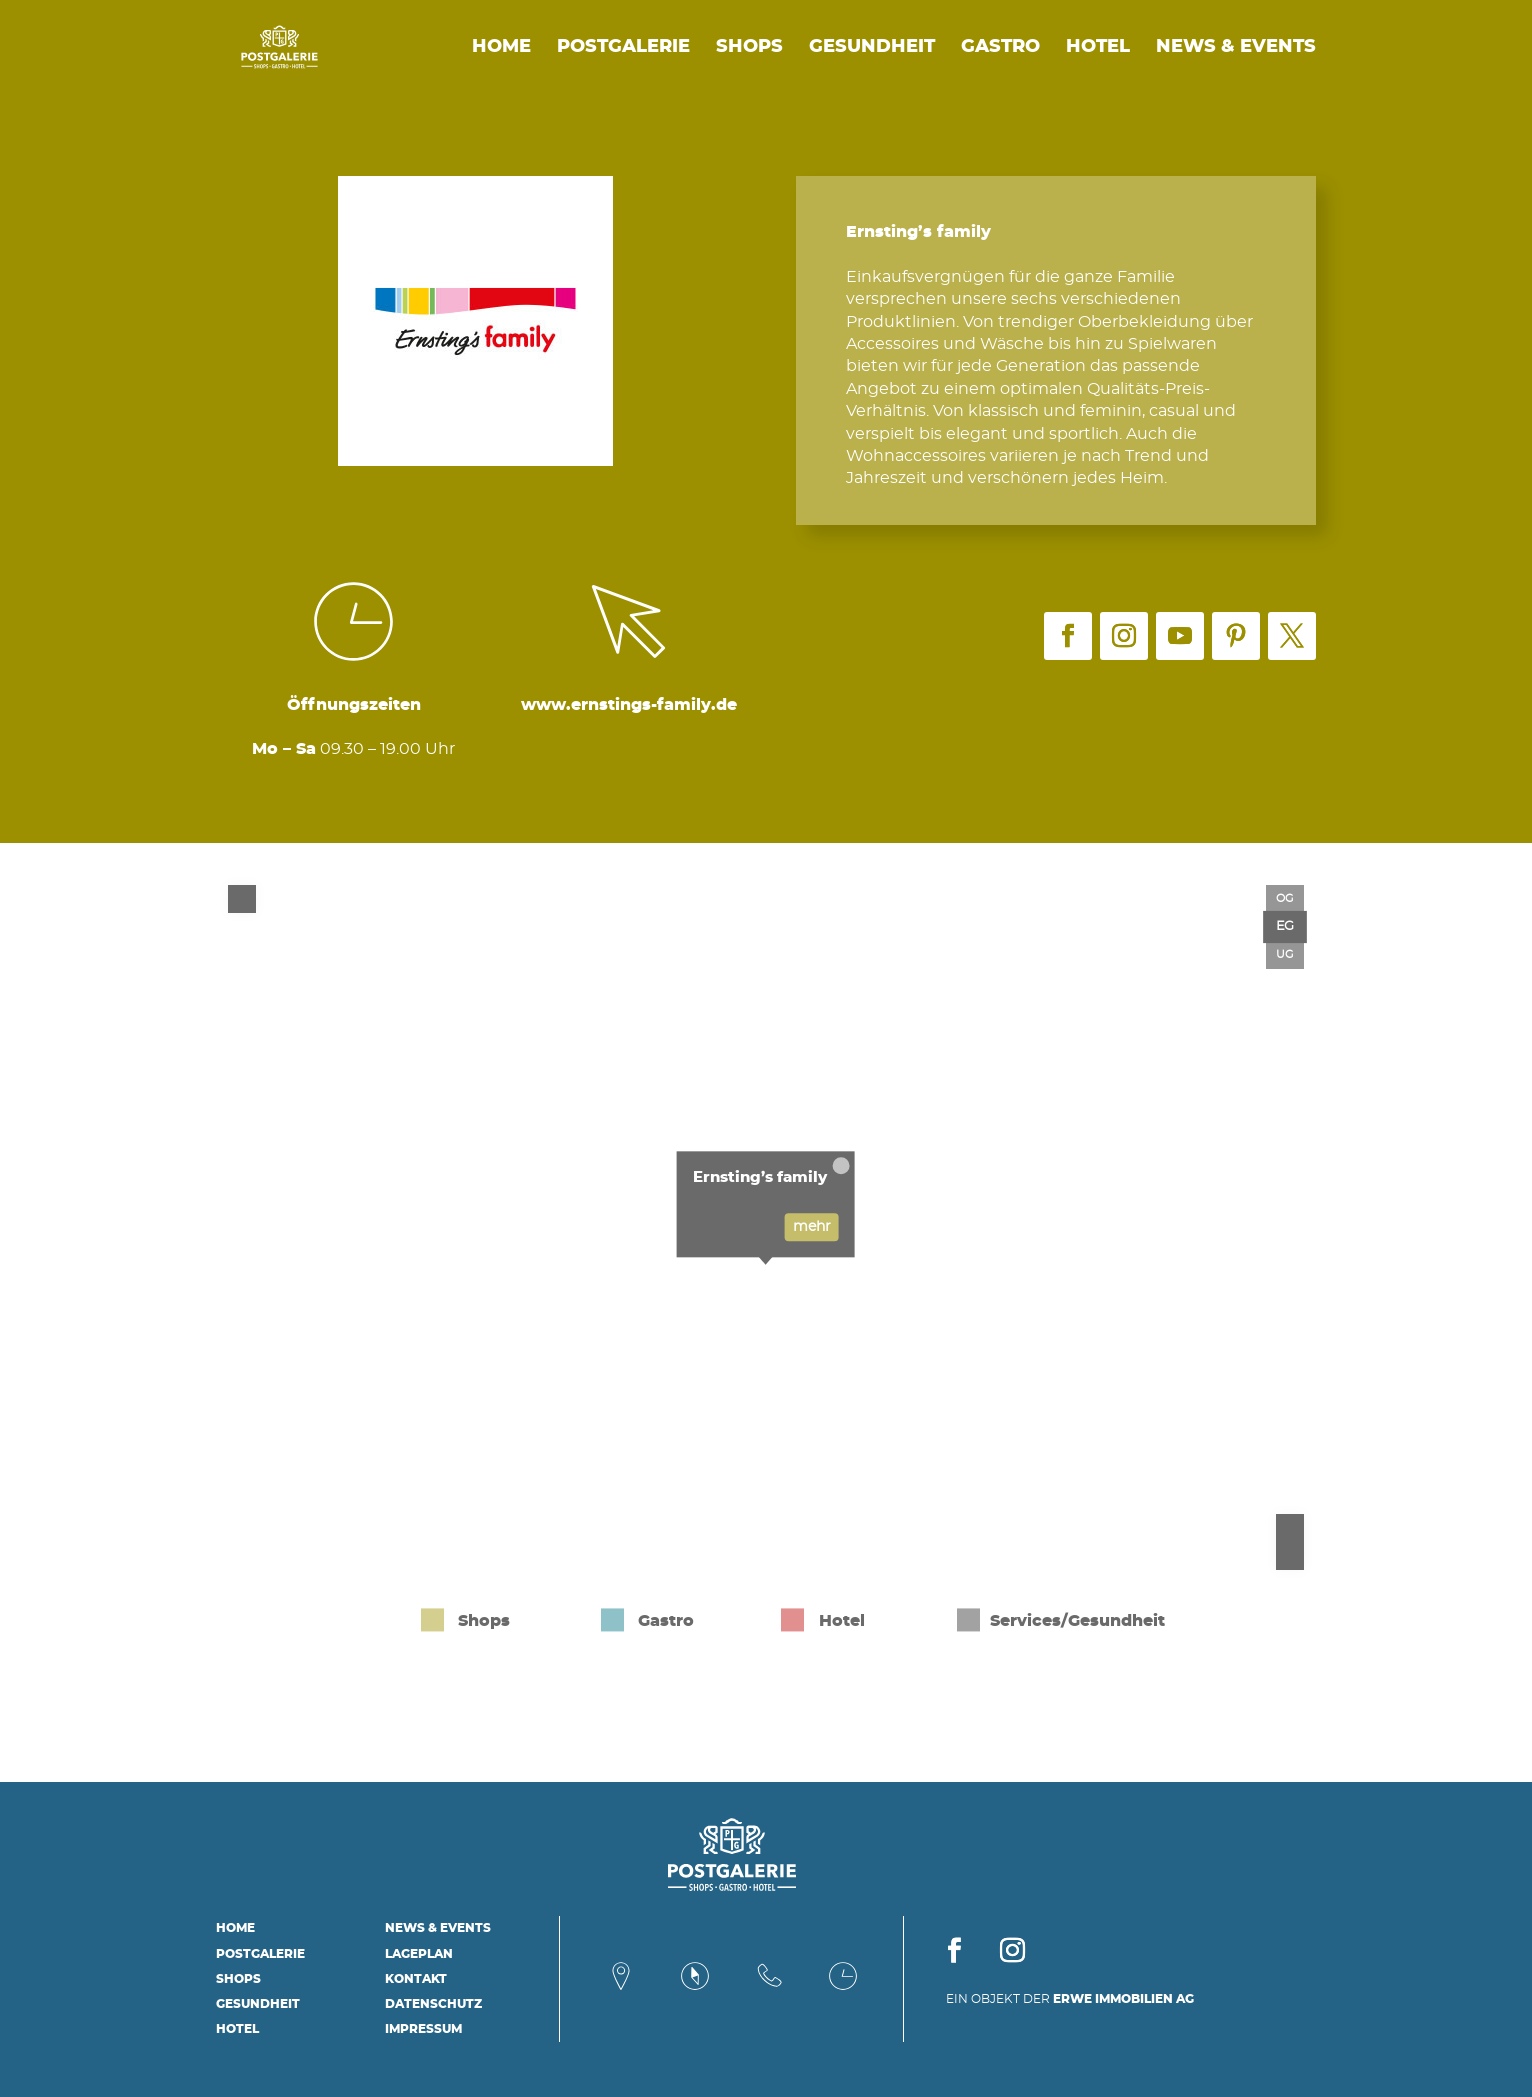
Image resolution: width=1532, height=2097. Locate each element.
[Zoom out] (1290, 1556)
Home (501, 48)
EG (1285, 926)
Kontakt (416, 1979)
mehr (812, 1228)
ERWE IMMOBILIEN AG (1123, 1999)
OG (1285, 898)
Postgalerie (623, 48)
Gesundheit (872, 48)
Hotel (1098, 48)
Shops (749, 48)
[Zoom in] (1290, 1528)
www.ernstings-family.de (629, 705)
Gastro (1000, 48)
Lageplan (419, 1954)
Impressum (423, 2029)
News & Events (1236, 48)
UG (1285, 954)
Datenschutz (433, 2004)
